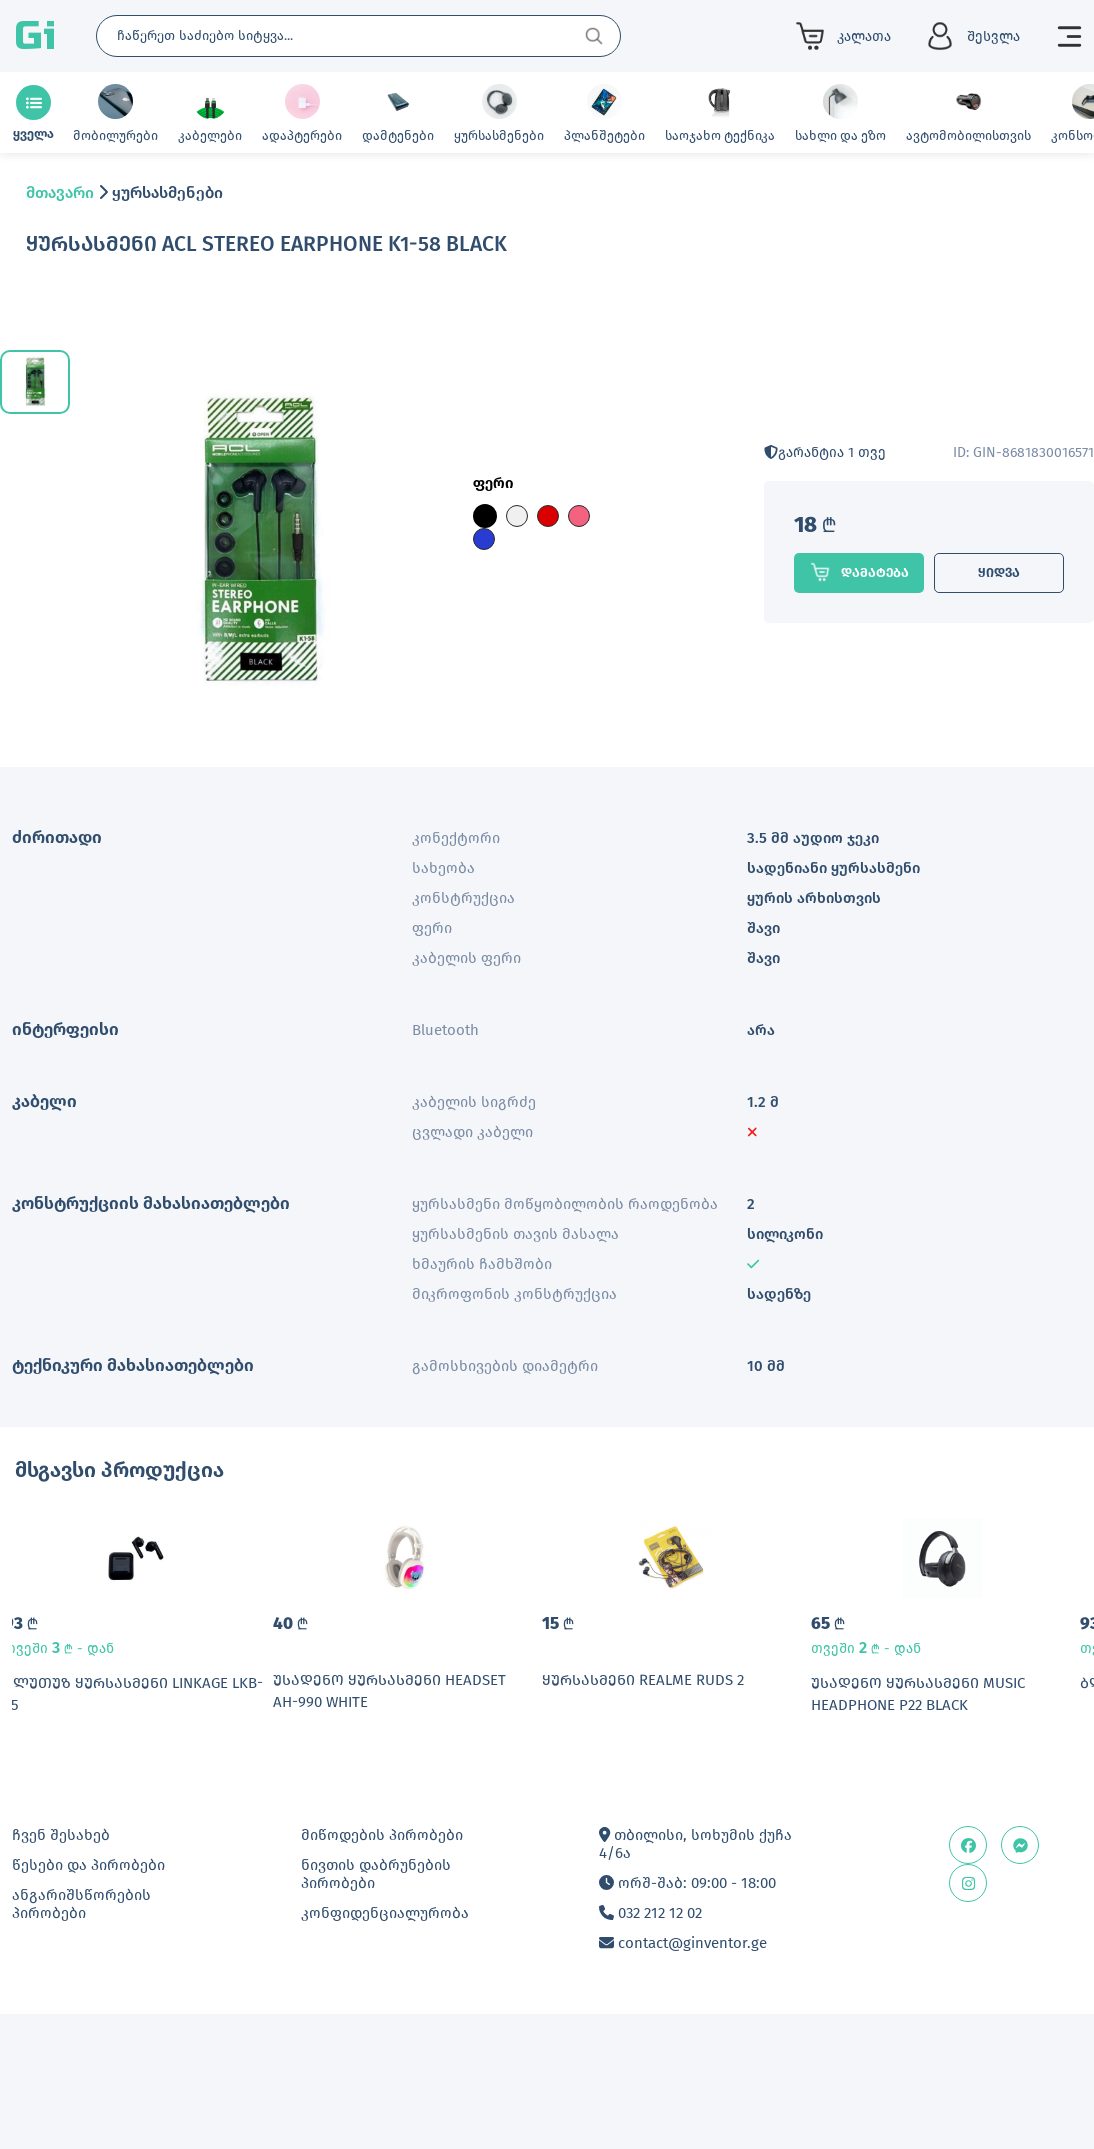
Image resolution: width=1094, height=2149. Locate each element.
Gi (35, 36)
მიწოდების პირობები (382, 1952)
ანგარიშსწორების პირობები (81, 2021)
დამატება (859, 572)
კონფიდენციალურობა (385, 2030)
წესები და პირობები (88, 1982)
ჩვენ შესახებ (61, 1952)
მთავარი (60, 192)
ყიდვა (999, 572)
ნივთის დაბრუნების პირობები (376, 1991)
